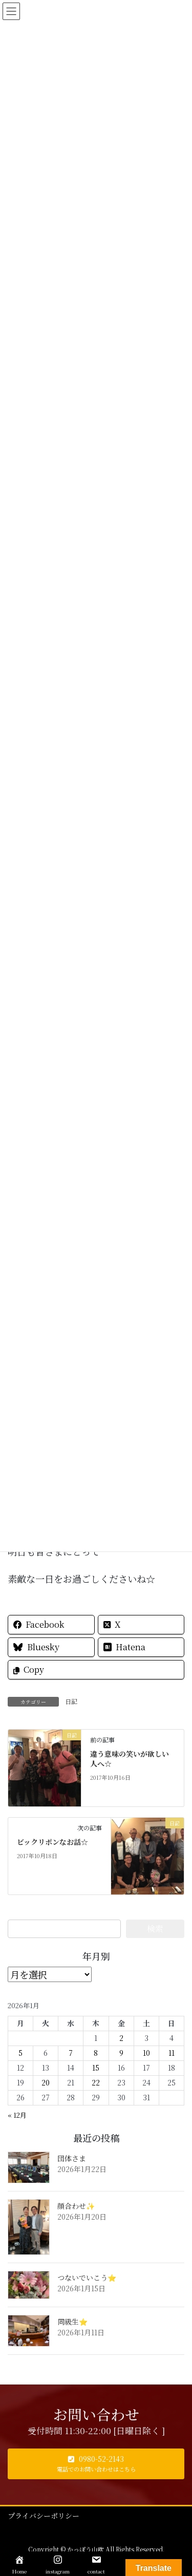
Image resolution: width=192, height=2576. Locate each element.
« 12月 (17, 2115)
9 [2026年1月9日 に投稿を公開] (121, 2053)
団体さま (71, 2158)
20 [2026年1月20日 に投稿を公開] (45, 2082)
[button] (96, 2464)
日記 (71, 1701)
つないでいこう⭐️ (86, 2277)
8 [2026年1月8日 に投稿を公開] (96, 2053)
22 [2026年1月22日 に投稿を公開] (96, 2082)
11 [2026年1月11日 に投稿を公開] (171, 2053)
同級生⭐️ (72, 2321)
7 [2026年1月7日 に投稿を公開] (71, 2053)
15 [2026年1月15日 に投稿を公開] (95, 2067)
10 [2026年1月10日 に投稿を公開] (146, 2053)
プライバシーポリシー (43, 2515)
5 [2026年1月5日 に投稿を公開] (20, 2053)
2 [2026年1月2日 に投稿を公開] (121, 2038)
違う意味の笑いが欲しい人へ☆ (129, 1759)
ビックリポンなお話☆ (52, 1842)
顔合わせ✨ (76, 2206)
